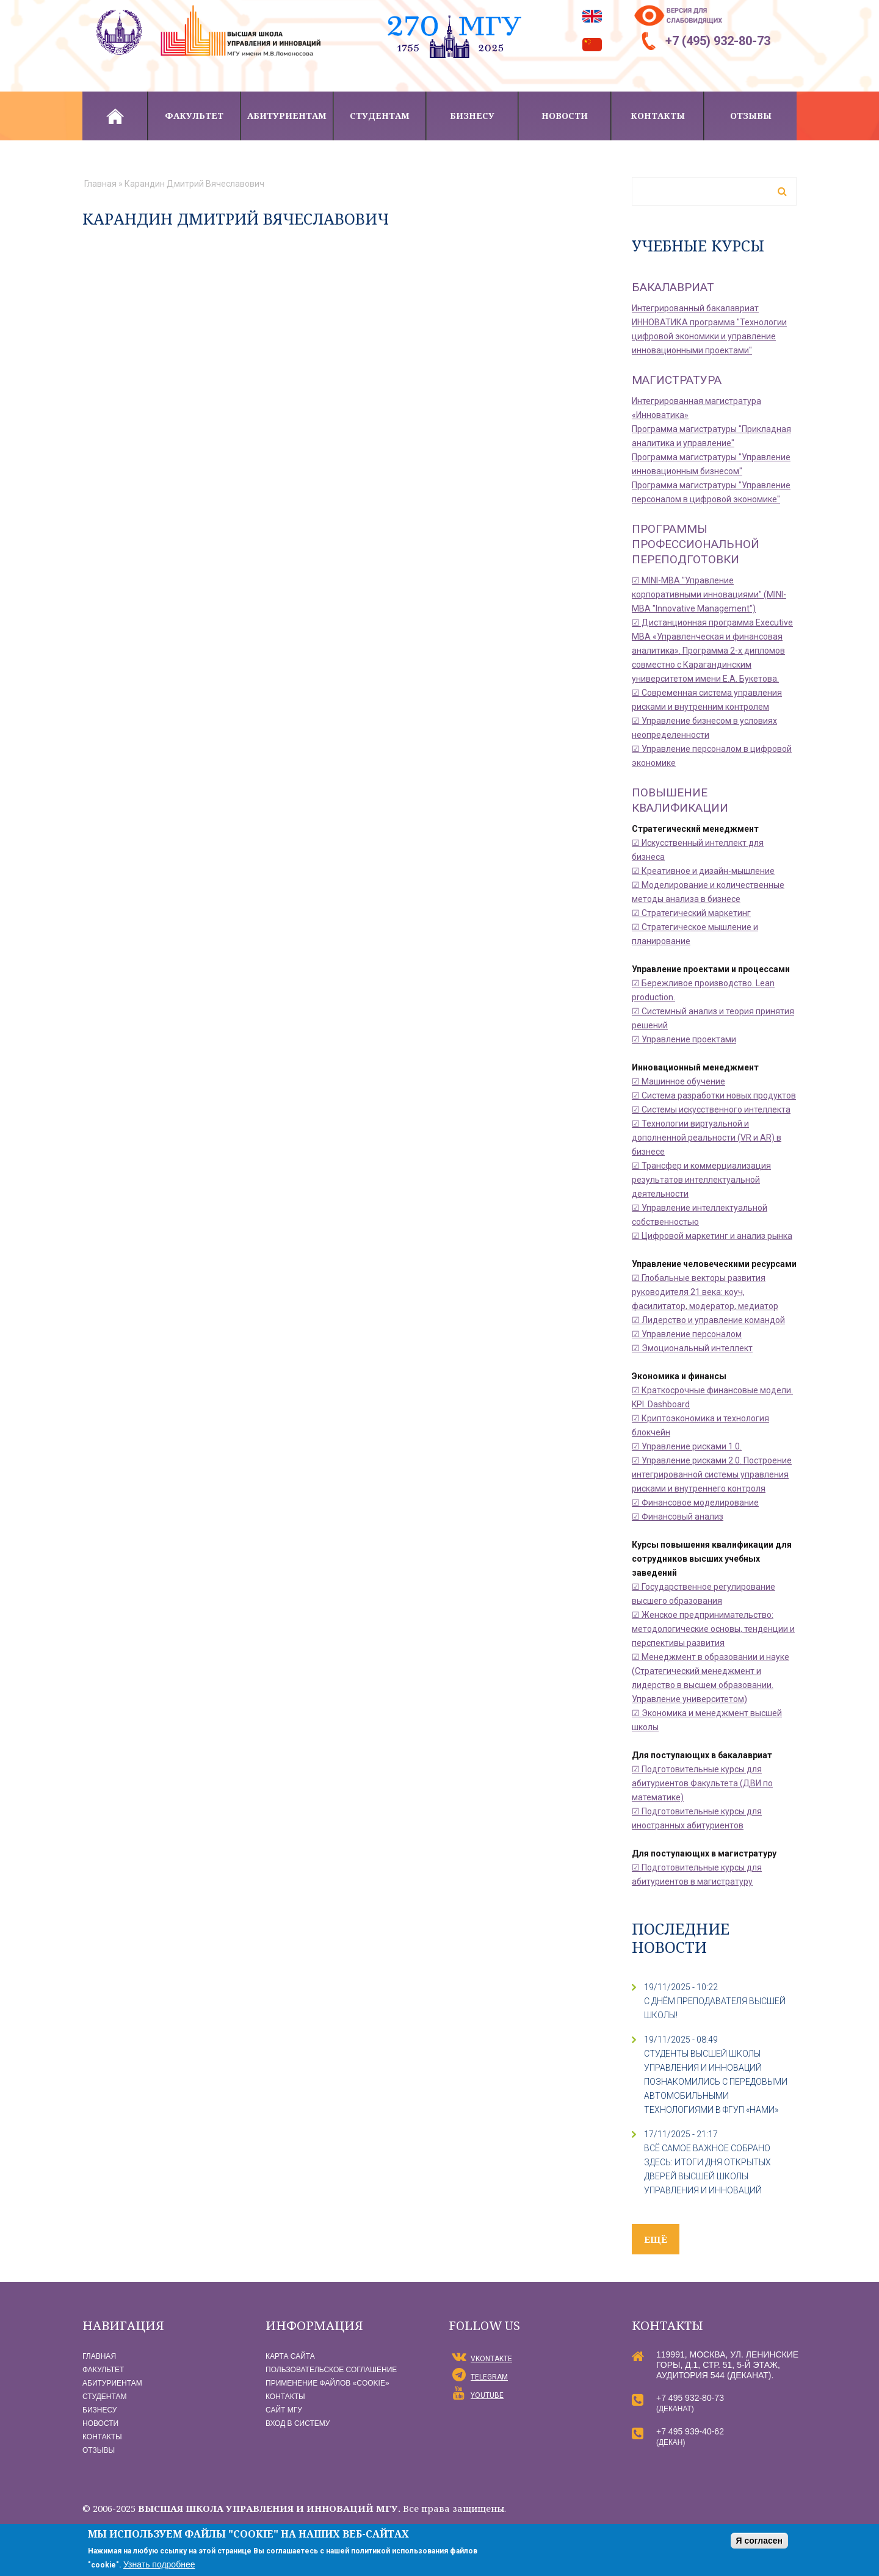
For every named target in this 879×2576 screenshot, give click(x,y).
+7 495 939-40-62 (690, 2431)
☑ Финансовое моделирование (695, 1502)
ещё (655, 2239)
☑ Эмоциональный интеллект (692, 1348)
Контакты (658, 115)
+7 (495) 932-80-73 (717, 41)
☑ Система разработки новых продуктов (714, 1095)
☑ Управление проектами (684, 1039)
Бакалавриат (673, 287)
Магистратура (677, 380)
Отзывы (751, 115)
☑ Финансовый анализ (677, 1516)
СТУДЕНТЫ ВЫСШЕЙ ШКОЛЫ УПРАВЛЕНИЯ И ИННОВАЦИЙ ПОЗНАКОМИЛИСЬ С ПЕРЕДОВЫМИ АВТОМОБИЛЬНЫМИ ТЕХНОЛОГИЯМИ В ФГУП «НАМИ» (715, 2082)
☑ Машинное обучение (678, 1081)
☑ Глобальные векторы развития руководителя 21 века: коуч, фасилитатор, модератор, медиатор (705, 1292)
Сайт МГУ (284, 2410)
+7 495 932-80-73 (690, 2398)
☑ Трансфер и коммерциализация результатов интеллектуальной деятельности (701, 1180)
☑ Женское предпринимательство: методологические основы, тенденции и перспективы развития (713, 1629)
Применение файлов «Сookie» (327, 2383)
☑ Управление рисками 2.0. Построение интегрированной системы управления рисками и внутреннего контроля (712, 1474)
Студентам (380, 115)
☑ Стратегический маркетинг (691, 913)
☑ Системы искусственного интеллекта (711, 1109)
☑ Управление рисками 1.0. (687, 1446)
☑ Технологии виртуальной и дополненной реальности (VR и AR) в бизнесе (706, 1137)
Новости (564, 115)
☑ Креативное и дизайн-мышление (703, 871)
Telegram (489, 2377)
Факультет (194, 115)
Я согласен (759, 2540)
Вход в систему (298, 2423)
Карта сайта (290, 2356)
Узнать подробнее (159, 2564)
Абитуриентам (287, 115)
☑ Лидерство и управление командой (708, 1320)
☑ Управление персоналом (687, 1334)
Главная (114, 116)
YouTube (487, 2395)
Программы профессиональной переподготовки (695, 544)
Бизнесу (472, 115)
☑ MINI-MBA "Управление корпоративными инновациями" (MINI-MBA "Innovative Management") (709, 594)
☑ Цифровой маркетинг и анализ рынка (712, 1236)
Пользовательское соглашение (331, 2369)
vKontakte (491, 2358)
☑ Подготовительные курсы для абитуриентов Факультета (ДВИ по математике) (702, 1783)
